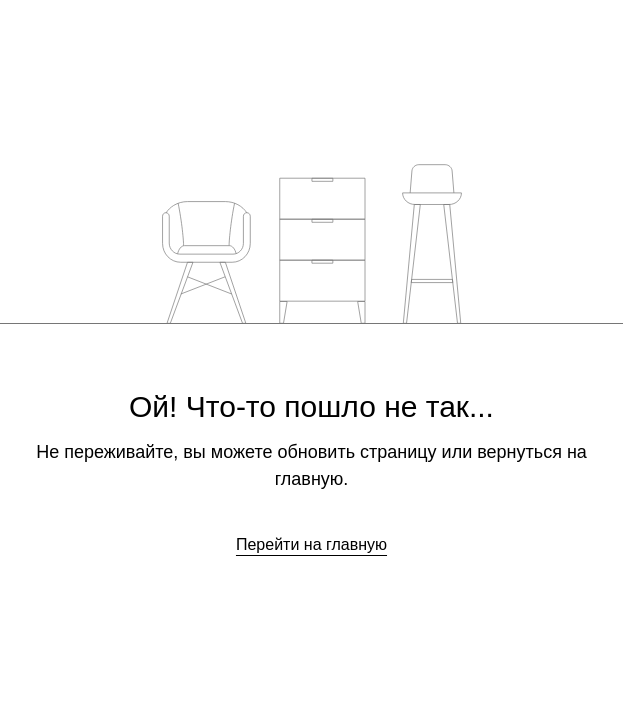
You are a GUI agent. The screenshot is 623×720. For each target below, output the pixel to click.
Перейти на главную (311, 544)
